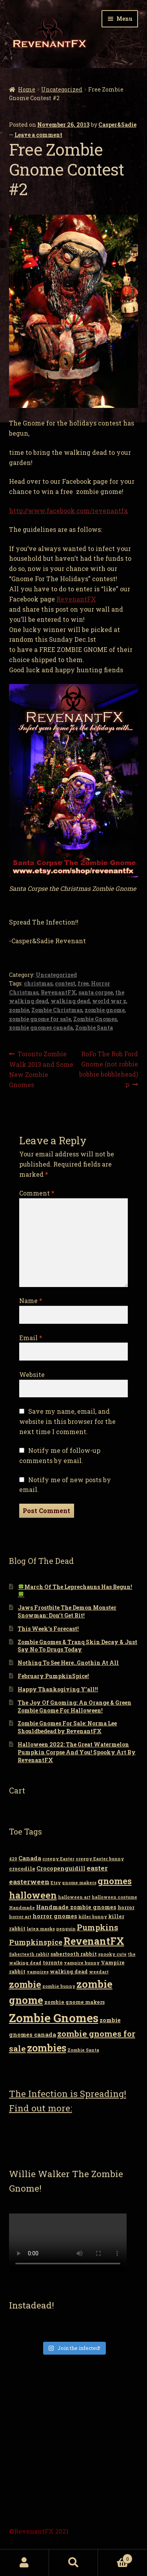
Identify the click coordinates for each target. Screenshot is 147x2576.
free (83, 983)
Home (26, 89)
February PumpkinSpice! (53, 1676)
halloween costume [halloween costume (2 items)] (114, 1897)
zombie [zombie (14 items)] (25, 1984)
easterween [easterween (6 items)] (29, 1881)
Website (32, 1374)
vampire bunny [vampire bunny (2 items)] (82, 1963)
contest (65, 983)
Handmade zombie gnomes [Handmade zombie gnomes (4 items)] (76, 1907)
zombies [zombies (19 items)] (46, 2047)
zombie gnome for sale (40, 1019)
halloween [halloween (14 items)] (33, 1895)
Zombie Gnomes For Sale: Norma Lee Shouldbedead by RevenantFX (67, 1727)
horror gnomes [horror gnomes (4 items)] (55, 1916)
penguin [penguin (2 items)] (66, 1929)
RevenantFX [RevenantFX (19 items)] (94, 1941)
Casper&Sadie (117, 124)
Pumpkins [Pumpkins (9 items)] (97, 1927)
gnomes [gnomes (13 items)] (115, 1881)
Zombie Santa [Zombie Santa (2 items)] (83, 2050)
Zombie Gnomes (95, 1019)
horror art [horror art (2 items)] (20, 1916)
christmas (38, 983)
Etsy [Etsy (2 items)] (56, 1882)
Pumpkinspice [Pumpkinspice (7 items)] (35, 1942)
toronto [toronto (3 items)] (53, 1962)
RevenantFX (76, 599)
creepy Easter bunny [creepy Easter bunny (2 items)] (100, 1859)
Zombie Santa (94, 1027)
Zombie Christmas (56, 1010)
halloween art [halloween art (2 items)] (74, 1897)
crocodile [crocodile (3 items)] (22, 1868)
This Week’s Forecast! (48, 1628)
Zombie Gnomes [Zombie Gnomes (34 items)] (53, 2017)
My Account (24, 2562)
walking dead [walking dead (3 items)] (69, 1971)
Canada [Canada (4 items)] (29, 1858)
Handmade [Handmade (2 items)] (22, 1907)
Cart (115, 2557)
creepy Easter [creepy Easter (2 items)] (58, 1859)
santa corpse (95, 992)
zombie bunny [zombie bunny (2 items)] (58, 1986)
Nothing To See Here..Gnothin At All (68, 1662)
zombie (19, 1010)
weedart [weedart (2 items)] (99, 1972)
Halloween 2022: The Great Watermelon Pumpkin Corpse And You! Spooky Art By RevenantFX (77, 1752)
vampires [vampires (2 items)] (38, 1972)
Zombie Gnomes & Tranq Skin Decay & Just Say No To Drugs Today (77, 1645)
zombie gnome (105, 1010)
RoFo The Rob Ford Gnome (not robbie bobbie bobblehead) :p (108, 1068)
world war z (109, 1001)
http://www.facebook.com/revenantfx (68, 510)
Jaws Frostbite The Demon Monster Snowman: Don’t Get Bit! (67, 1611)
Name (30, 1300)
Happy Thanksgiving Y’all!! (58, 1689)
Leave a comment (38, 134)
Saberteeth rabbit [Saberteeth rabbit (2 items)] (29, 1954)
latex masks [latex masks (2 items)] (41, 1929)
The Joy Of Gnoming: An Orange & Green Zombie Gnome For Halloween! (74, 1706)
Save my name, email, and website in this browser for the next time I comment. (67, 1421)
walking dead (70, 1001)
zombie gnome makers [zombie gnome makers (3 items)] (74, 2002)
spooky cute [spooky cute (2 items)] (112, 1954)
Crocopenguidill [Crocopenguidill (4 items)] (60, 1868)
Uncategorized (61, 89)
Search (73, 2562)
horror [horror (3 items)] (126, 1907)
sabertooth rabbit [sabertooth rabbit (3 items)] (74, 1954)
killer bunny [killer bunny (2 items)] (92, 1916)
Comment (36, 1193)
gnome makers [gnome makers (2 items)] (79, 1882)
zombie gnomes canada (41, 1027)
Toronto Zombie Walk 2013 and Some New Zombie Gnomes (41, 1069)
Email (30, 1338)
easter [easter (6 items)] (97, 1867)
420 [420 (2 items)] (13, 1859)
